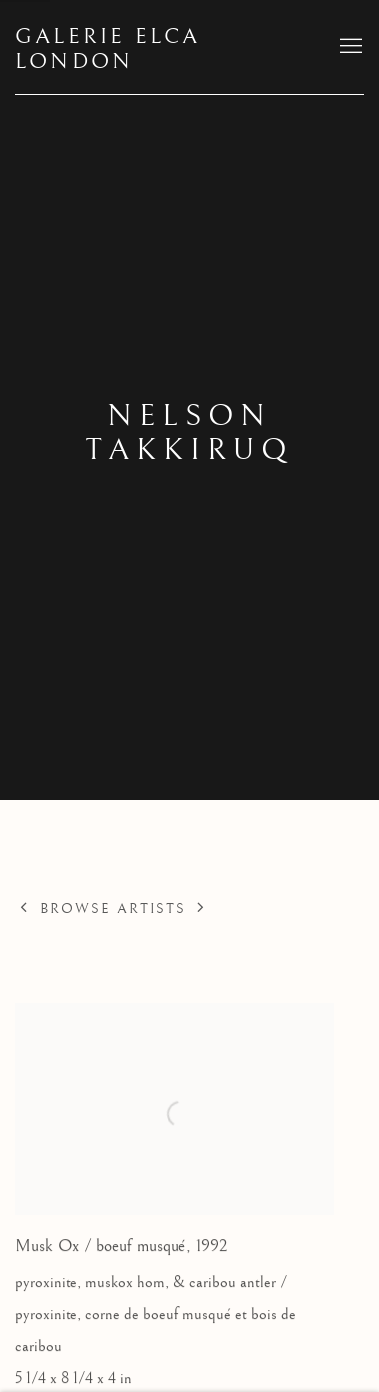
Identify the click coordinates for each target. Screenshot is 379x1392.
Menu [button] (349, 47)
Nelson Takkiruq (189, 433)
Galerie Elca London (107, 49)
